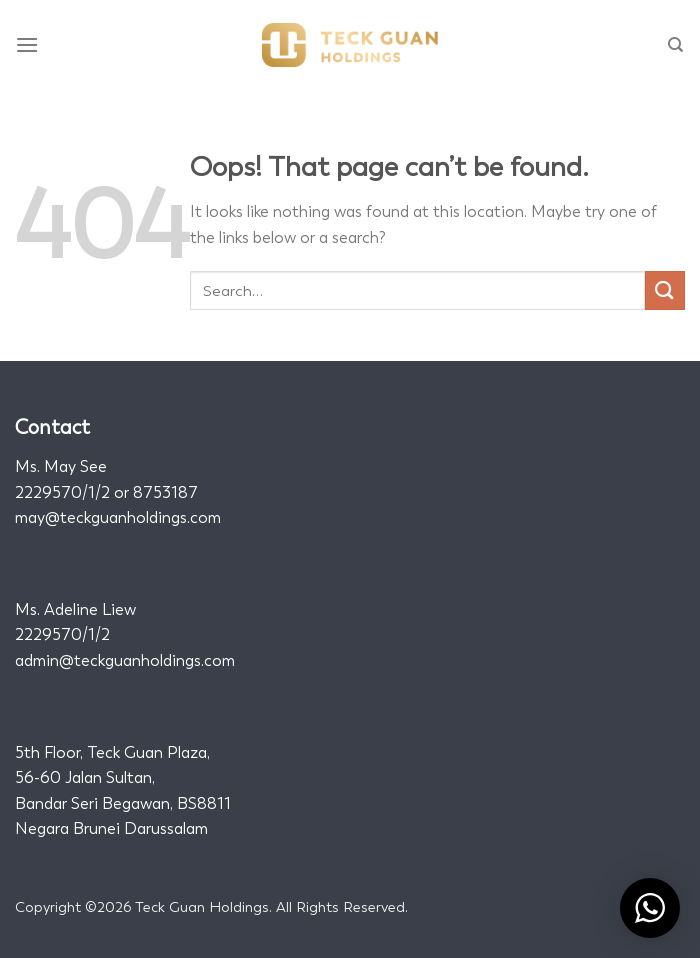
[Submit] (665, 290)
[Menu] (28, 44)
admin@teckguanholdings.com (125, 660)
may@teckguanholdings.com (118, 517)
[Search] (676, 45)
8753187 (165, 492)
